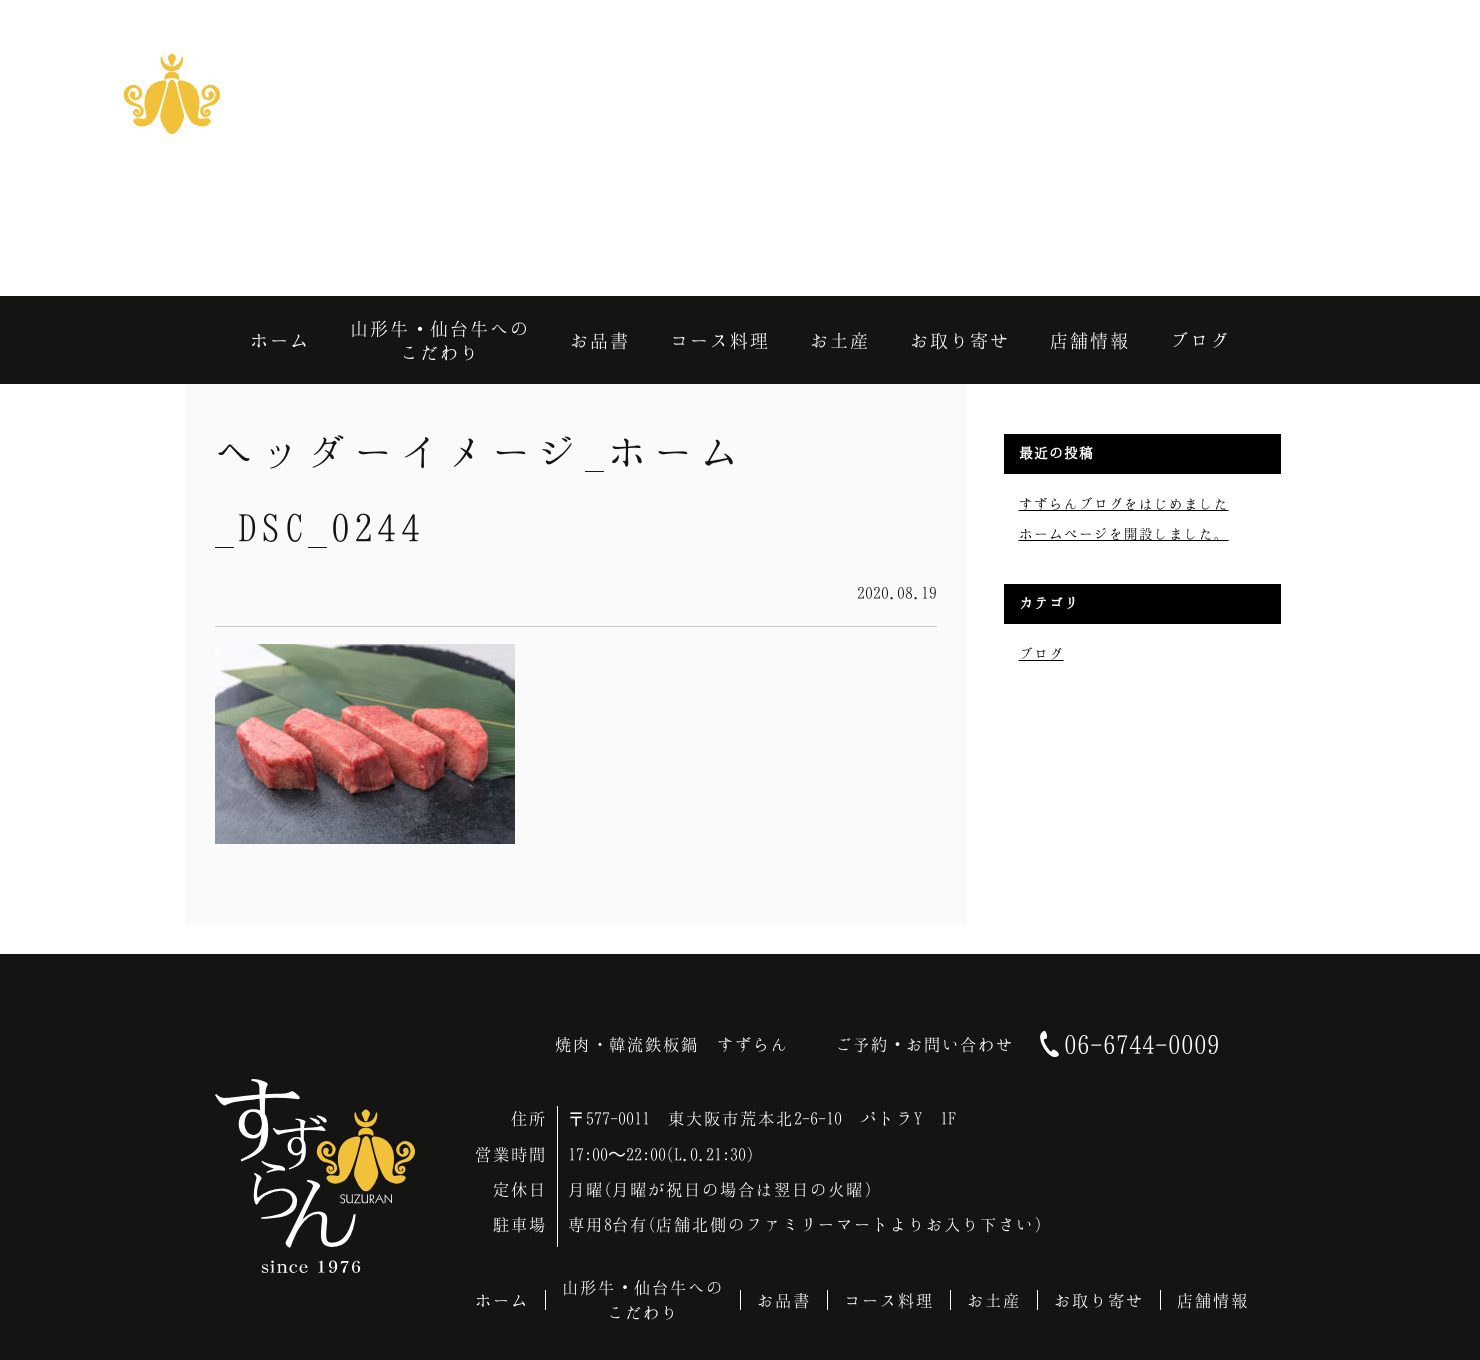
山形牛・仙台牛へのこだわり (643, 1299)
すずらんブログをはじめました (1124, 503)
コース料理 (889, 1300)
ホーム (502, 1300)
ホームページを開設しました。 (1124, 533)
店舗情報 (1213, 1300)
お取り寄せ (1099, 1300)
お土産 (994, 1300)
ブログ (1041, 653)
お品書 (784, 1300)
